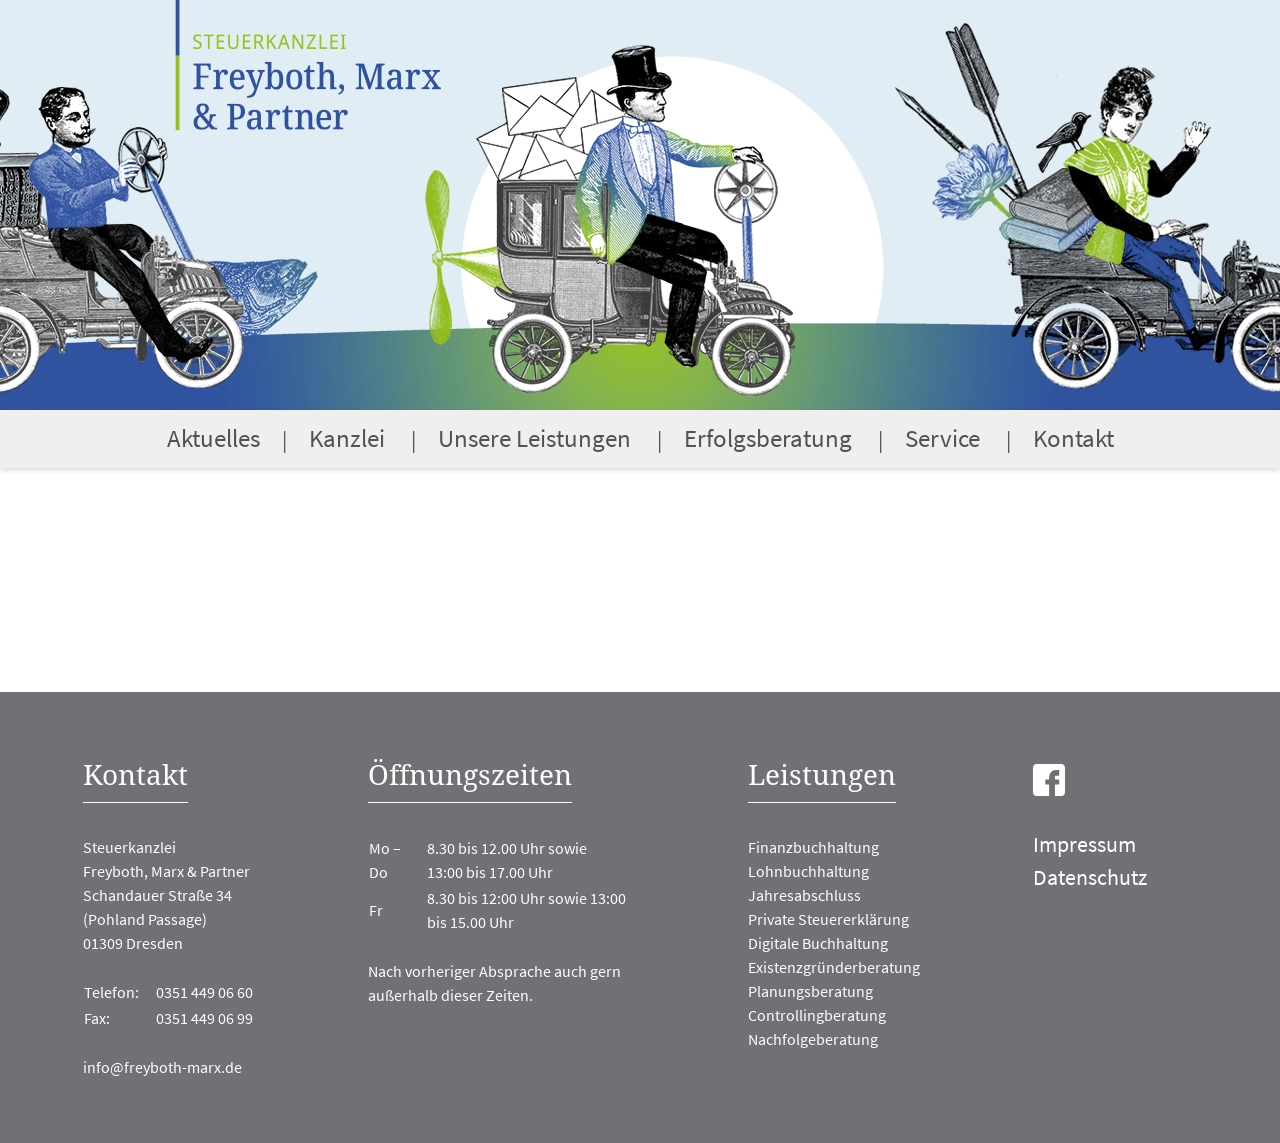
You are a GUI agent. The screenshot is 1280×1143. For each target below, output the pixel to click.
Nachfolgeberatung (813, 1039)
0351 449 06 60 (204, 992)
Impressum (1084, 844)
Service (942, 438)
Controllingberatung (817, 1015)
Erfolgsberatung (768, 438)
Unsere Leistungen (534, 438)
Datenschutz (1090, 877)
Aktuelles (213, 438)
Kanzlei (347, 438)
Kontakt (1073, 438)
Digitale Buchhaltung (818, 943)
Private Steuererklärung (828, 919)
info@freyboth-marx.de (162, 1067)
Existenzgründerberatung (834, 967)
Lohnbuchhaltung (808, 871)
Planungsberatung (810, 991)
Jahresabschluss (804, 895)
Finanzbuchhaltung (813, 847)
